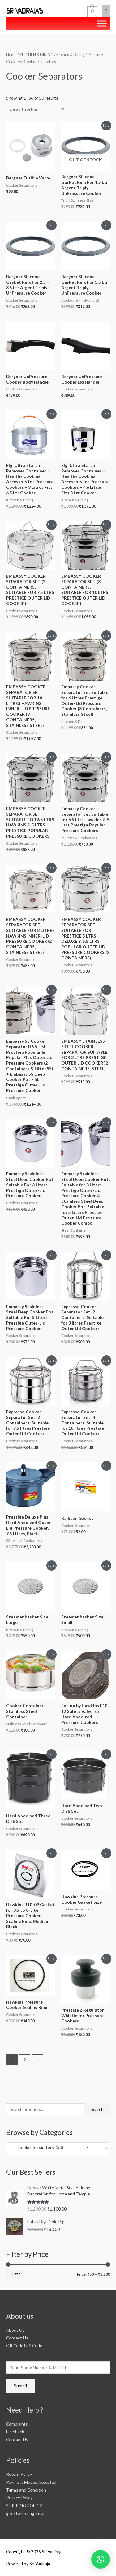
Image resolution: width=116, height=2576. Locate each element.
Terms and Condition (26, 2489)
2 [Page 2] (25, 2059)
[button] (100, 2559)
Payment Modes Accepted (31, 2482)
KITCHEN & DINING (36, 54)
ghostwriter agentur (25, 2513)
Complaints (17, 2423)
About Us (15, 2330)
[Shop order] (35, 109)
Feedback (15, 2431)
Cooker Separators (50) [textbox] (49, 2149)
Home (11, 54)
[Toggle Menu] (102, 24)
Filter (16, 2274)
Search (97, 2109)
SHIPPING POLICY (24, 2505)
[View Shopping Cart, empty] (91, 10)
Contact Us (17, 2337)
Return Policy (19, 2474)
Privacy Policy (19, 2497)
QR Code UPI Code (24, 2345)
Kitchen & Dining (70, 54)
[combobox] (58, 2148)
